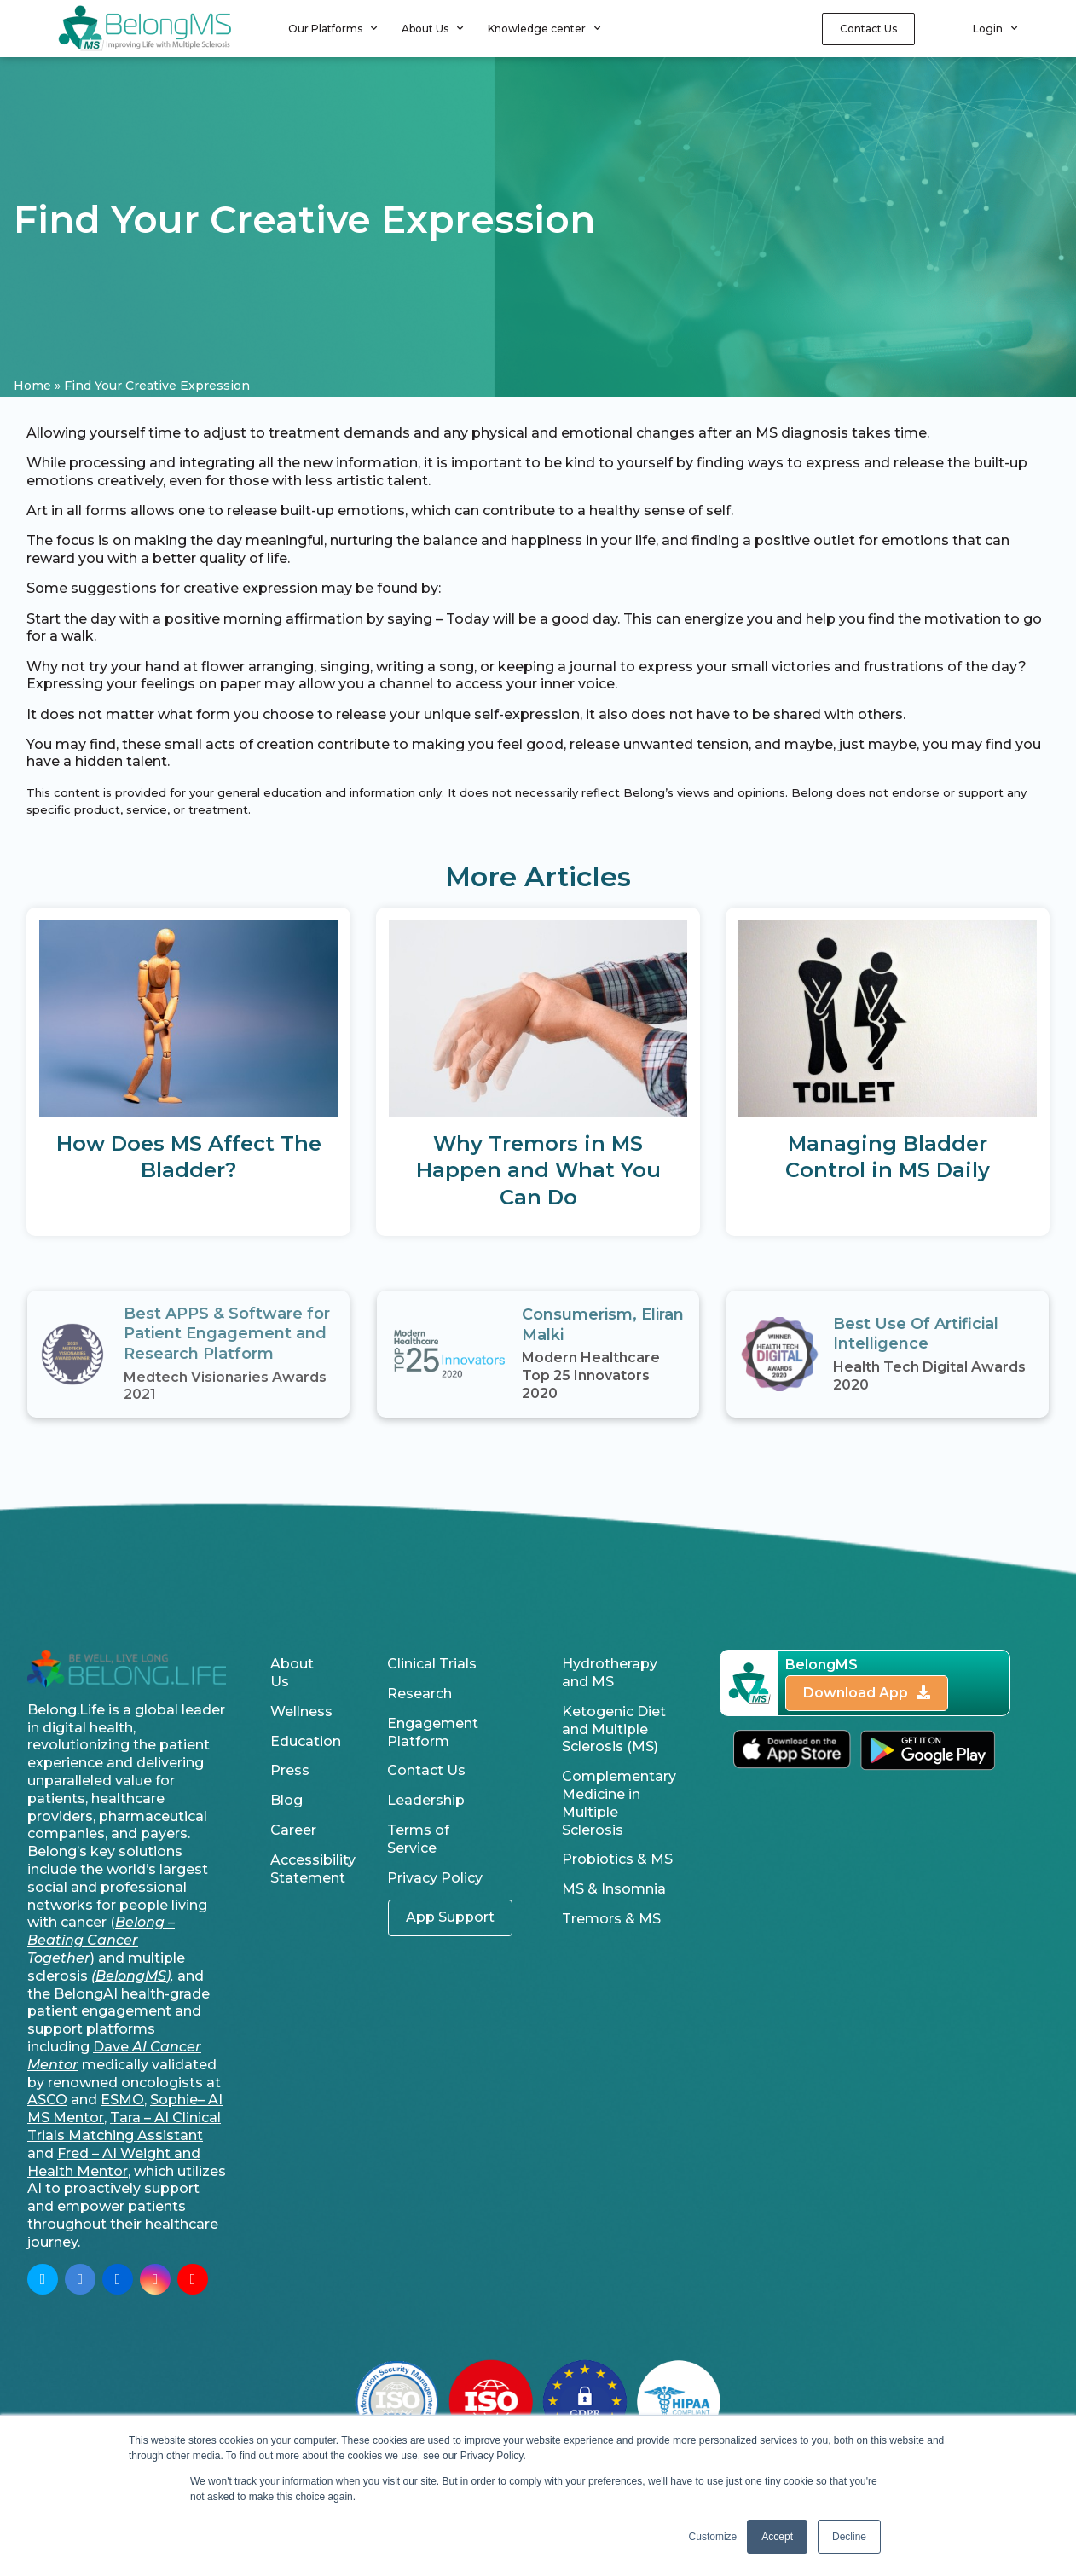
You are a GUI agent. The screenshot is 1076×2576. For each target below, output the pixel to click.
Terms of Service (418, 1839)
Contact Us (426, 1770)
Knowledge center (544, 28)
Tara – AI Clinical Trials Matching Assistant (124, 2126)
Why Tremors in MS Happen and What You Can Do (538, 1170)
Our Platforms (332, 28)
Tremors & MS (611, 1919)
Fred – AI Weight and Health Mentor (113, 2162)
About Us (432, 28)
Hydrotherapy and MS (609, 1673)
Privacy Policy (435, 1878)
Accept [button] (777, 2537)
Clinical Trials (432, 1664)
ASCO (47, 2100)
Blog (286, 1800)
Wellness (301, 1711)
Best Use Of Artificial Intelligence (915, 1333)
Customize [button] (713, 2537)
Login (995, 28)
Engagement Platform (432, 1732)
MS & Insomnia (614, 1889)
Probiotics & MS (617, 1859)
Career (293, 1830)
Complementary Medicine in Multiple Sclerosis (619, 1802)
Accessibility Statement (306, 1869)
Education (305, 1741)
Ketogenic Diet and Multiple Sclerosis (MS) (614, 1729)
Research (419, 1693)
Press (289, 1770)
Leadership (426, 1800)
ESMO (122, 2100)
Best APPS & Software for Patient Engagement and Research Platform (227, 1333)
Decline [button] (849, 2537)
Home (32, 385)
